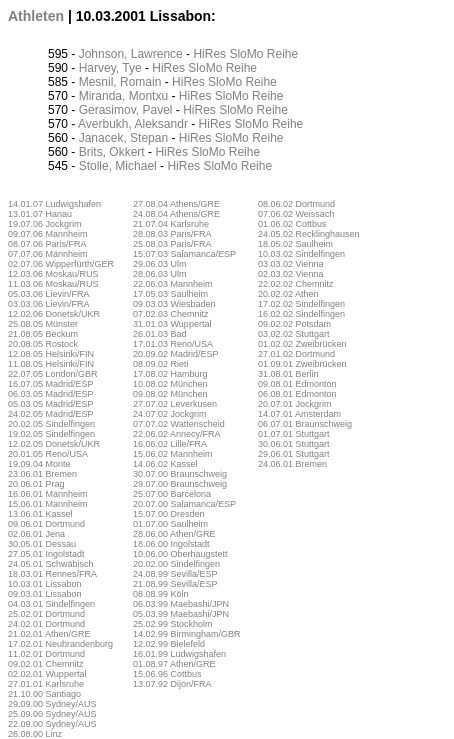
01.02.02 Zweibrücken (302, 344)
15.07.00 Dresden (169, 514)
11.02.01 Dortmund (46, 654)
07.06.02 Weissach (296, 214)
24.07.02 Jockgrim (170, 414)
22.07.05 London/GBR (53, 374)
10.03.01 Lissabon (45, 584)
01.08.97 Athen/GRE (174, 664)
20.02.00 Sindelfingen (176, 564)
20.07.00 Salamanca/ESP (184, 504)
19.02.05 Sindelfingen (51, 434)
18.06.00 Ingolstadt (171, 544)
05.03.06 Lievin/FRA (49, 294)
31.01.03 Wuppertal (172, 324)
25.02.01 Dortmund (46, 614)
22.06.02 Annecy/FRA (177, 434)
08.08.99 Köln (161, 594)
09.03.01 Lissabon (45, 594)
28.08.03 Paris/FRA (172, 234)
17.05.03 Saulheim (170, 294)
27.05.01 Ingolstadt (46, 554)
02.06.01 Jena (36, 534)
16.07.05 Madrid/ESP (51, 384)
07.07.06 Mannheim (48, 254)
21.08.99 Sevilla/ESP (175, 584)
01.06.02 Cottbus (292, 224)
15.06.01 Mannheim (48, 504)
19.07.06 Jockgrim (45, 224)
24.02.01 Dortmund (46, 624)
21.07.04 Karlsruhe (171, 224)
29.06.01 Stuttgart (294, 454)
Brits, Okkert (112, 152)
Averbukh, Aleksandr (133, 124)
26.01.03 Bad (160, 334)
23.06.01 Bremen (42, 474)
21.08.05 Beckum (43, 334)
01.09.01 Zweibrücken (302, 364)
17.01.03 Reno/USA (173, 344)
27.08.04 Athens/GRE (176, 204)
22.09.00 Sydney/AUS (52, 724)
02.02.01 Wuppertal (47, 674)
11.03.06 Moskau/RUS (53, 284)
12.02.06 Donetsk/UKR (54, 314)
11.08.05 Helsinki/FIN (51, 364)
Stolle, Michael (118, 166)
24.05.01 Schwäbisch (51, 564)
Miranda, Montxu (123, 96)
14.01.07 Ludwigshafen (54, 204)
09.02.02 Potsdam (294, 324)
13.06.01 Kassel (40, 514)
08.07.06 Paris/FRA (47, 244)
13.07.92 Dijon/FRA (172, 684)
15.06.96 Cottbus (167, 674)
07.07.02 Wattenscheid (179, 424)
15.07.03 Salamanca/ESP (184, 254)
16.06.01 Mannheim (48, 494)
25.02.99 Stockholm (173, 624)
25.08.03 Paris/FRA (172, 244)
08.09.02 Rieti (161, 364)
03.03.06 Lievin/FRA (49, 304)
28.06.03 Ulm (160, 274)
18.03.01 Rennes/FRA (52, 574)
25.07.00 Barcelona (172, 494)
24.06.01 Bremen (292, 464)
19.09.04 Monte (39, 464)
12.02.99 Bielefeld (169, 644)
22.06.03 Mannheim (173, 284)
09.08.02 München (170, 394)
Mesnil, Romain (120, 82)
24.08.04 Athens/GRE (176, 214)
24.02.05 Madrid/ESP (51, 414)
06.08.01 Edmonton (297, 394)
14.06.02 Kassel (165, 464)
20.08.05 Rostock (43, 344)
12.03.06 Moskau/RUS (53, 274)
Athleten (36, 16)
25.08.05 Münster (43, 324)
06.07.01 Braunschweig (305, 424)
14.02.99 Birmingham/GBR (187, 634)
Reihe (282, 54)
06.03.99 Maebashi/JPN (181, 604)
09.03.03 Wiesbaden (174, 304)
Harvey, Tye (110, 68)
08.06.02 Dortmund (296, 204)
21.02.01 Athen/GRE (49, 634)
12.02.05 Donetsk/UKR (54, 444)
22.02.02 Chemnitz (296, 284)
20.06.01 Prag (36, 484)
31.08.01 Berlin (288, 374)
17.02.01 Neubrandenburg (60, 644)
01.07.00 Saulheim (170, 524)
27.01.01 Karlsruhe (46, 684)
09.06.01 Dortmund (46, 524)
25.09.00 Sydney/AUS (52, 714)
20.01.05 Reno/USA (48, 454)
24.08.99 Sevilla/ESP (175, 574)
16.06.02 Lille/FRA (170, 444)
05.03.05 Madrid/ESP (51, 404)
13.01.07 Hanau (40, 214)
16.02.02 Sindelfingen (301, 314)
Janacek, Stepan (123, 138)
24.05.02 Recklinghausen (309, 234)
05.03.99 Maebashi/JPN (181, 614)
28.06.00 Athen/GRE (174, 534)
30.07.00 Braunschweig (180, 474)
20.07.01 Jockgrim (295, 404)
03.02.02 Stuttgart (294, 334)
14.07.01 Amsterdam (299, 414)
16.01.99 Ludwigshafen (179, 654)
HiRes (209, 54)
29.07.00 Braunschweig (180, 484)
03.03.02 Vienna (290, 264)
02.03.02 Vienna (290, 274)
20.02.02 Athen (288, 294)
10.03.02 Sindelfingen (301, 254)
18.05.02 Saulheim (295, 244)
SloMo (246, 54)
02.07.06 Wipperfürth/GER (61, 264)
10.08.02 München (170, 384)
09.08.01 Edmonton (297, 384)
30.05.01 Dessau (42, 544)
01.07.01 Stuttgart (294, 434)
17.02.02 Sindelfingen (301, 304)
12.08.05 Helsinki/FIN (51, 354)
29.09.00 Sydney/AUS (52, 704)
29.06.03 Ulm (160, 264)
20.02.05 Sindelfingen (51, 424)
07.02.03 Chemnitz (171, 314)
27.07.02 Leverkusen (175, 404)
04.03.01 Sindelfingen (51, 604)
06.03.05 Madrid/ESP (51, 394)
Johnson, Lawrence (131, 54)
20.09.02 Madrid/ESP (176, 354)
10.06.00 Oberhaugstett (180, 554)
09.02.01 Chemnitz (46, 664)
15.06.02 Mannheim (173, 454)
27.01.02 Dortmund (296, 354)
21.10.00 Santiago (44, 694)
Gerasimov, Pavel (126, 110)
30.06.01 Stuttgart (294, 444)
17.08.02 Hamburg (170, 374)
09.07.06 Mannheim (48, 234)
